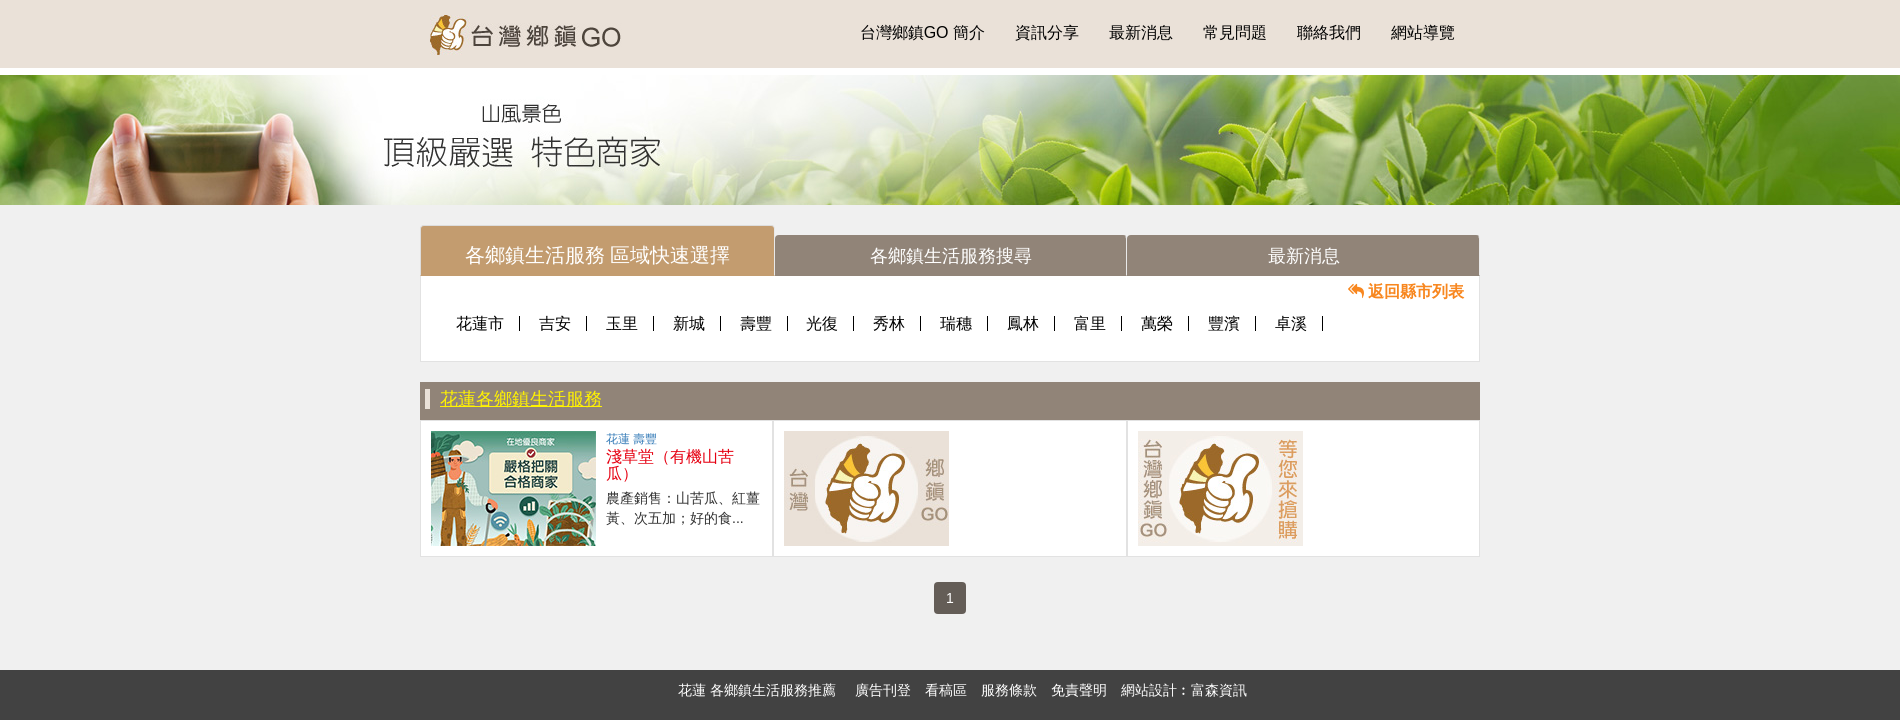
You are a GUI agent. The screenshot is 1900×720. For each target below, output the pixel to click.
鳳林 (1023, 323)
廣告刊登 (883, 690)
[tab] (597, 250)
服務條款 (1009, 690)
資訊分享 (1047, 32)
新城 (689, 323)
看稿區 (946, 690)
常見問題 (1235, 32)
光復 (822, 323)
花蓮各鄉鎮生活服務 (521, 399)
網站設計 (1149, 690)
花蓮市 (480, 323)
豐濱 (1224, 323)
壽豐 (756, 323)
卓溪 (1291, 323)
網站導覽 (1423, 32)
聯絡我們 (1329, 32)
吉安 (555, 323)
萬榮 (1157, 323)
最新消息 (1141, 32)
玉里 (622, 323)
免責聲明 (1079, 690)
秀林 (889, 323)
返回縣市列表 (1406, 291)
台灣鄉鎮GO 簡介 (922, 32)
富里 (1090, 323)
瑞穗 (956, 323)
